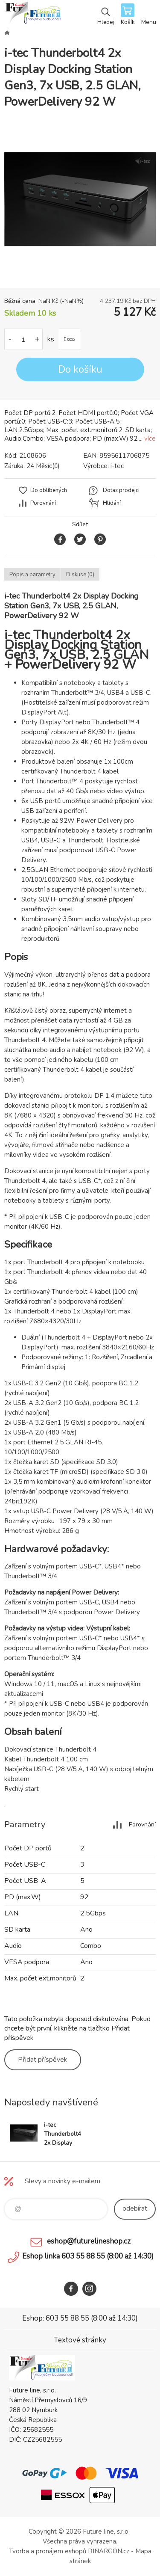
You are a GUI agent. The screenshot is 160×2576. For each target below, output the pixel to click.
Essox (70, 339)
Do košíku (80, 369)
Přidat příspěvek (42, 2059)
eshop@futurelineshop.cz (89, 2241)
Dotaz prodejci (121, 490)
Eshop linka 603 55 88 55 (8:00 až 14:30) (88, 2256)
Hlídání (112, 503)
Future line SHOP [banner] (33, 15)
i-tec (117, 466)
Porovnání (43, 503)
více (150, 438)
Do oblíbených (48, 490)
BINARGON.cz (108, 2551)
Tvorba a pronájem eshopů (47, 2551)
